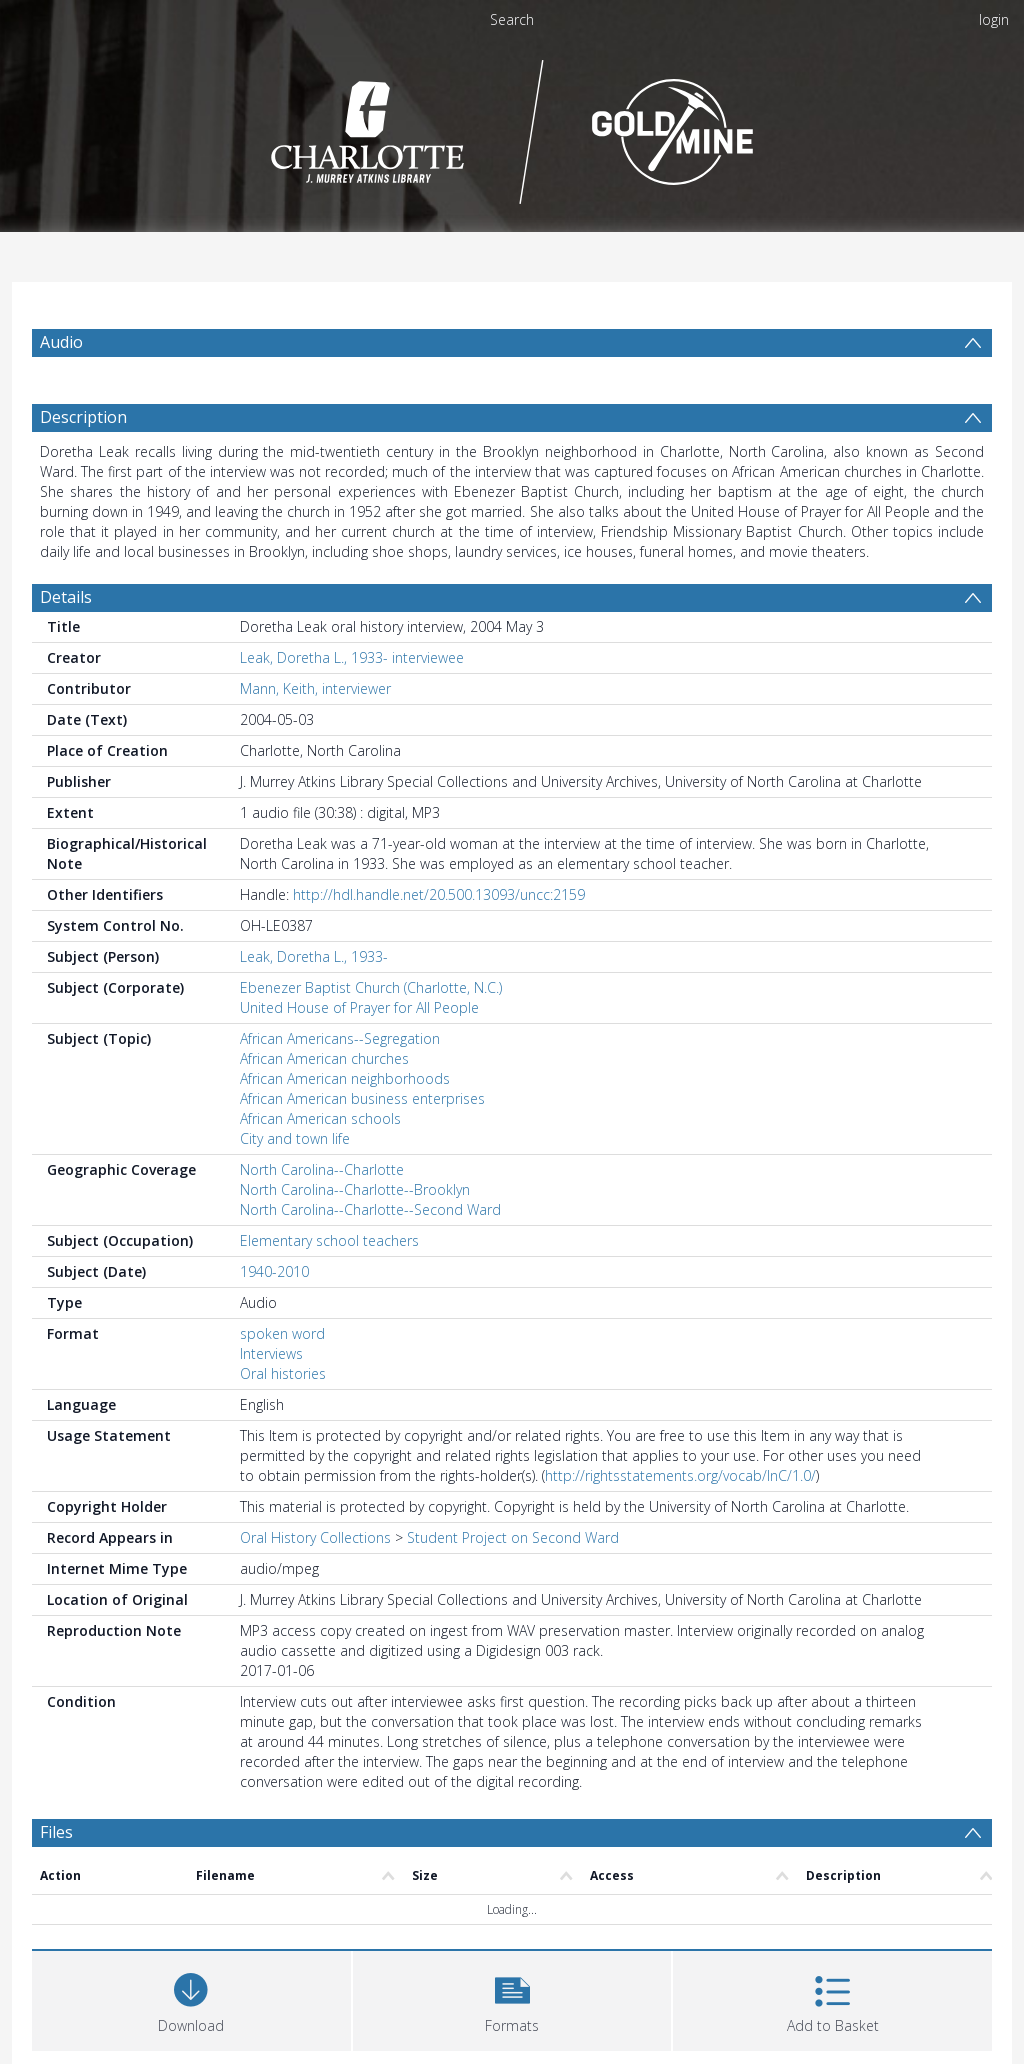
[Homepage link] (512, 126)
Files (56, 1832)
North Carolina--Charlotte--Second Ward (370, 1209)
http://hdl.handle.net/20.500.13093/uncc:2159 (439, 894)
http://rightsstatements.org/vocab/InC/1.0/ (680, 1475)
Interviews (271, 1353)
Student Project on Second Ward (513, 1537)
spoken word (282, 1333)
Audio (61, 342)
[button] (512, 1998)
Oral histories (283, 1373)
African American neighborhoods (345, 1078)
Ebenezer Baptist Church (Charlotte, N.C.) (371, 987)
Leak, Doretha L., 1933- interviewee (352, 657)
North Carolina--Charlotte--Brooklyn (355, 1189)
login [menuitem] (994, 19)
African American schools (320, 1118)
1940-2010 (274, 1271)
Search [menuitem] (512, 19)
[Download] (191, 1998)
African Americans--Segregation (340, 1038)
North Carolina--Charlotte (322, 1169)
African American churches (324, 1058)
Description (83, 417)
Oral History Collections (315, 1537)
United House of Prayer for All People (359, 1007)
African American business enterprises (362, 1098)
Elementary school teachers (329, 1240)
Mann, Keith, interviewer (315, 688)
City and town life (295, 1138)
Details (66, 597)
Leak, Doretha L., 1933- (314, 956)
